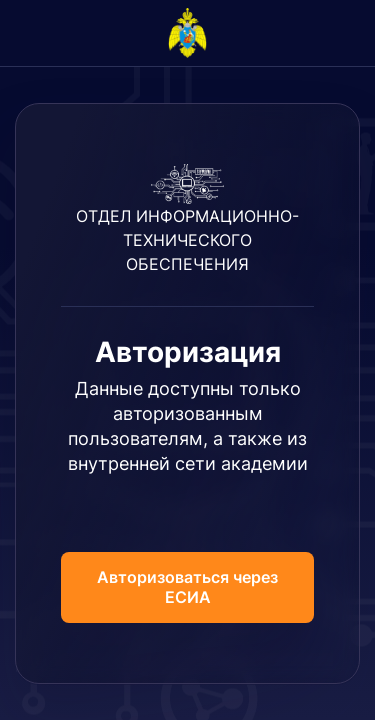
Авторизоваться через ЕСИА (187, 587)
